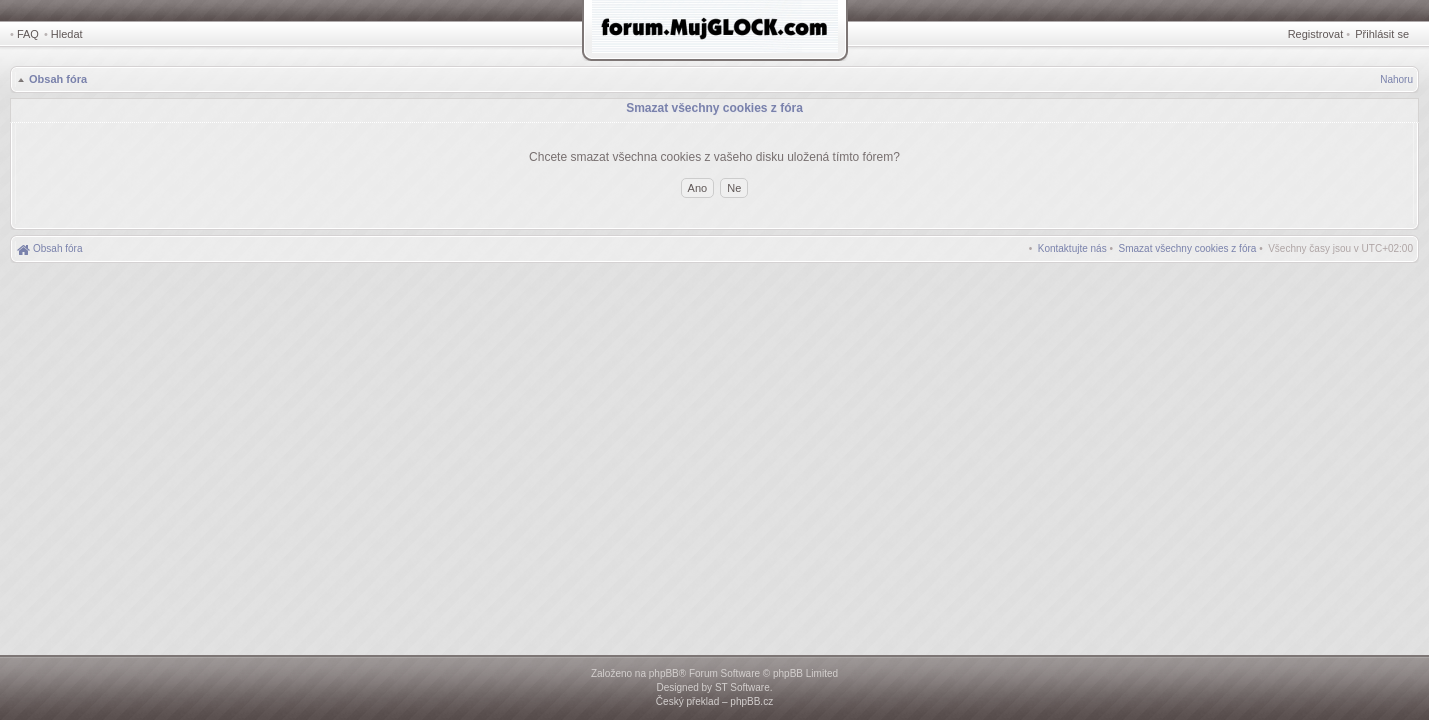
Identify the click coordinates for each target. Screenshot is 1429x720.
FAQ (28, 34)
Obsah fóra (58, 79)
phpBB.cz (751, 701)
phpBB (664, 673)
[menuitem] (1188, 248)
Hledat (67, 34)
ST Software (742, 687)
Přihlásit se (1382, 34)
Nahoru (1396, 79)
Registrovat (1316, 34)
